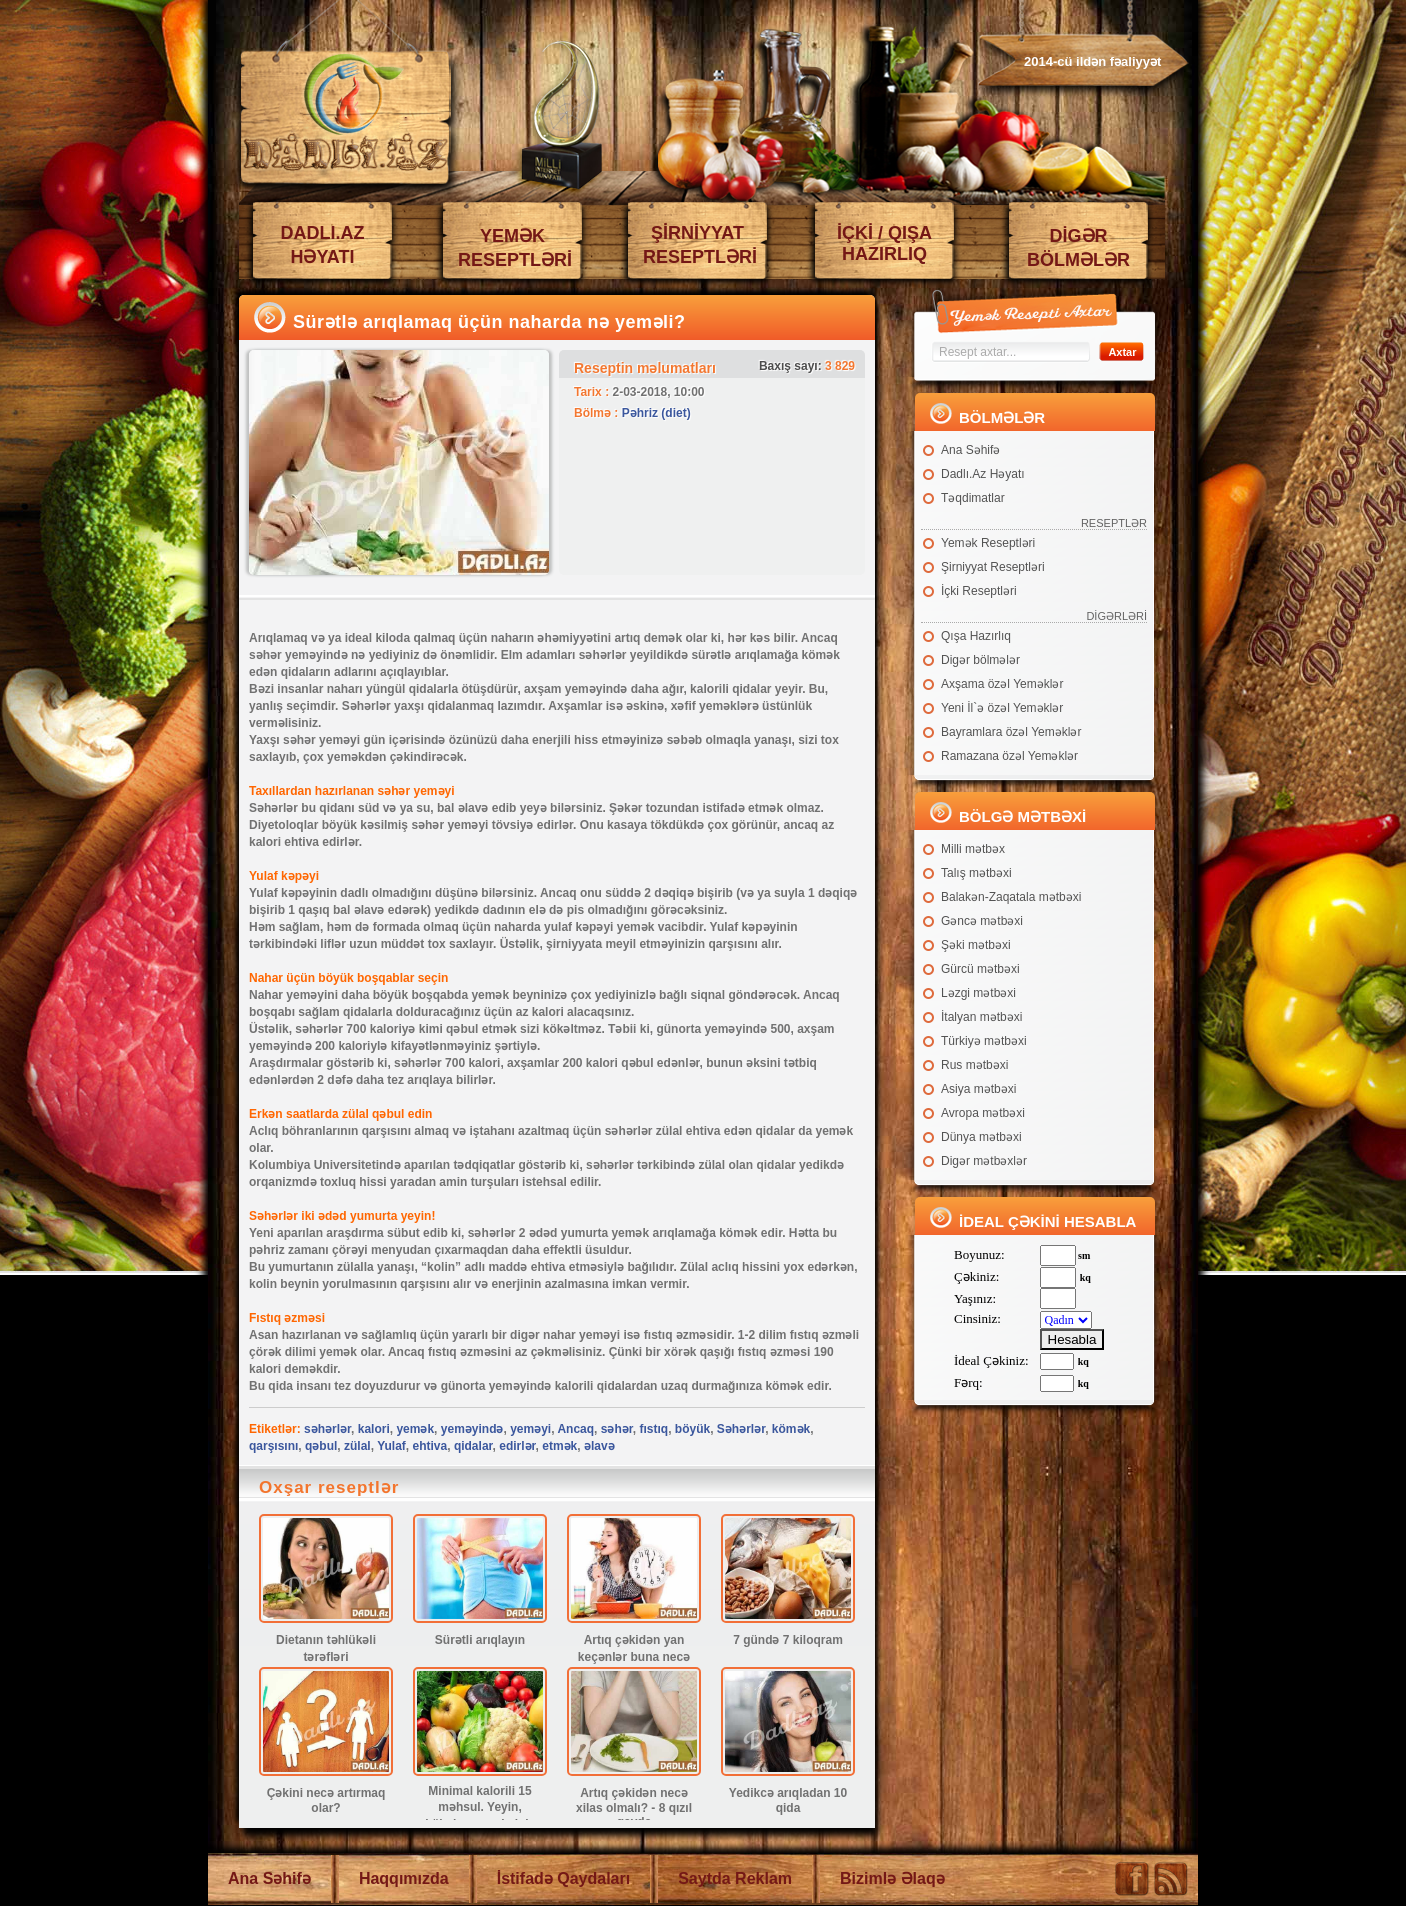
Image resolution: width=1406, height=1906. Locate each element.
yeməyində (472, 1429)
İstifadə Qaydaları (564, 1878)
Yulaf (391, 1446)
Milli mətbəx (973, 849)
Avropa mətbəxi (983, 1113)
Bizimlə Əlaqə (892, 1878)
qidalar (473, 1446)
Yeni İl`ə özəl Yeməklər (1002, 708)
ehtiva (430, 1446)
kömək (791, 1429)
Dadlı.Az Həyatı (983, 474)
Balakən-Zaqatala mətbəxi (1011, 897)
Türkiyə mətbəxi (984, 1041)
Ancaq (575, 1429)
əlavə (599, 1446)
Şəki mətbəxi (976, 945)
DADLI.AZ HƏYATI (323, 245)
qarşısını (273, 1446)
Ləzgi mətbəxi (978, 993)
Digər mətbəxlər (984, 1161)
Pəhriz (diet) (656, 413)
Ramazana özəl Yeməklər (1009, 756)
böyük (692, 1429)
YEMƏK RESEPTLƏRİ (515, 248)
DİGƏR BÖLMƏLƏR (1078, 248)
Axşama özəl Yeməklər (1002, 684)
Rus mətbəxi (974, 1065)
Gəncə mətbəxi (982, 921)
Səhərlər (741, 1429)
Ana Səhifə (970, 450)
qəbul (321, 1446)
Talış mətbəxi (976, 873)
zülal (357, 1446)
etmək (559, 1446)
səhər (617, 1429)
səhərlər (327, 1429)
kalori (374, 1429)
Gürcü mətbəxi (980, 969)
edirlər (517, 1446)
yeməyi (530, 1429)
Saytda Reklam (735, 1878)
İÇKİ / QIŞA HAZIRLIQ (884, 243)
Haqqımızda (404, 1878)
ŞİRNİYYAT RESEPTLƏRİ (700, 245)
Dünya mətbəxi (981, 1137)
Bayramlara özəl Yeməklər (1011, 732)
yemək (415, 1429)
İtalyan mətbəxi (981, 1017)
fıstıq (653, 1429)
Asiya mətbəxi (978, 1089)
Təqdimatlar (973, 498)
